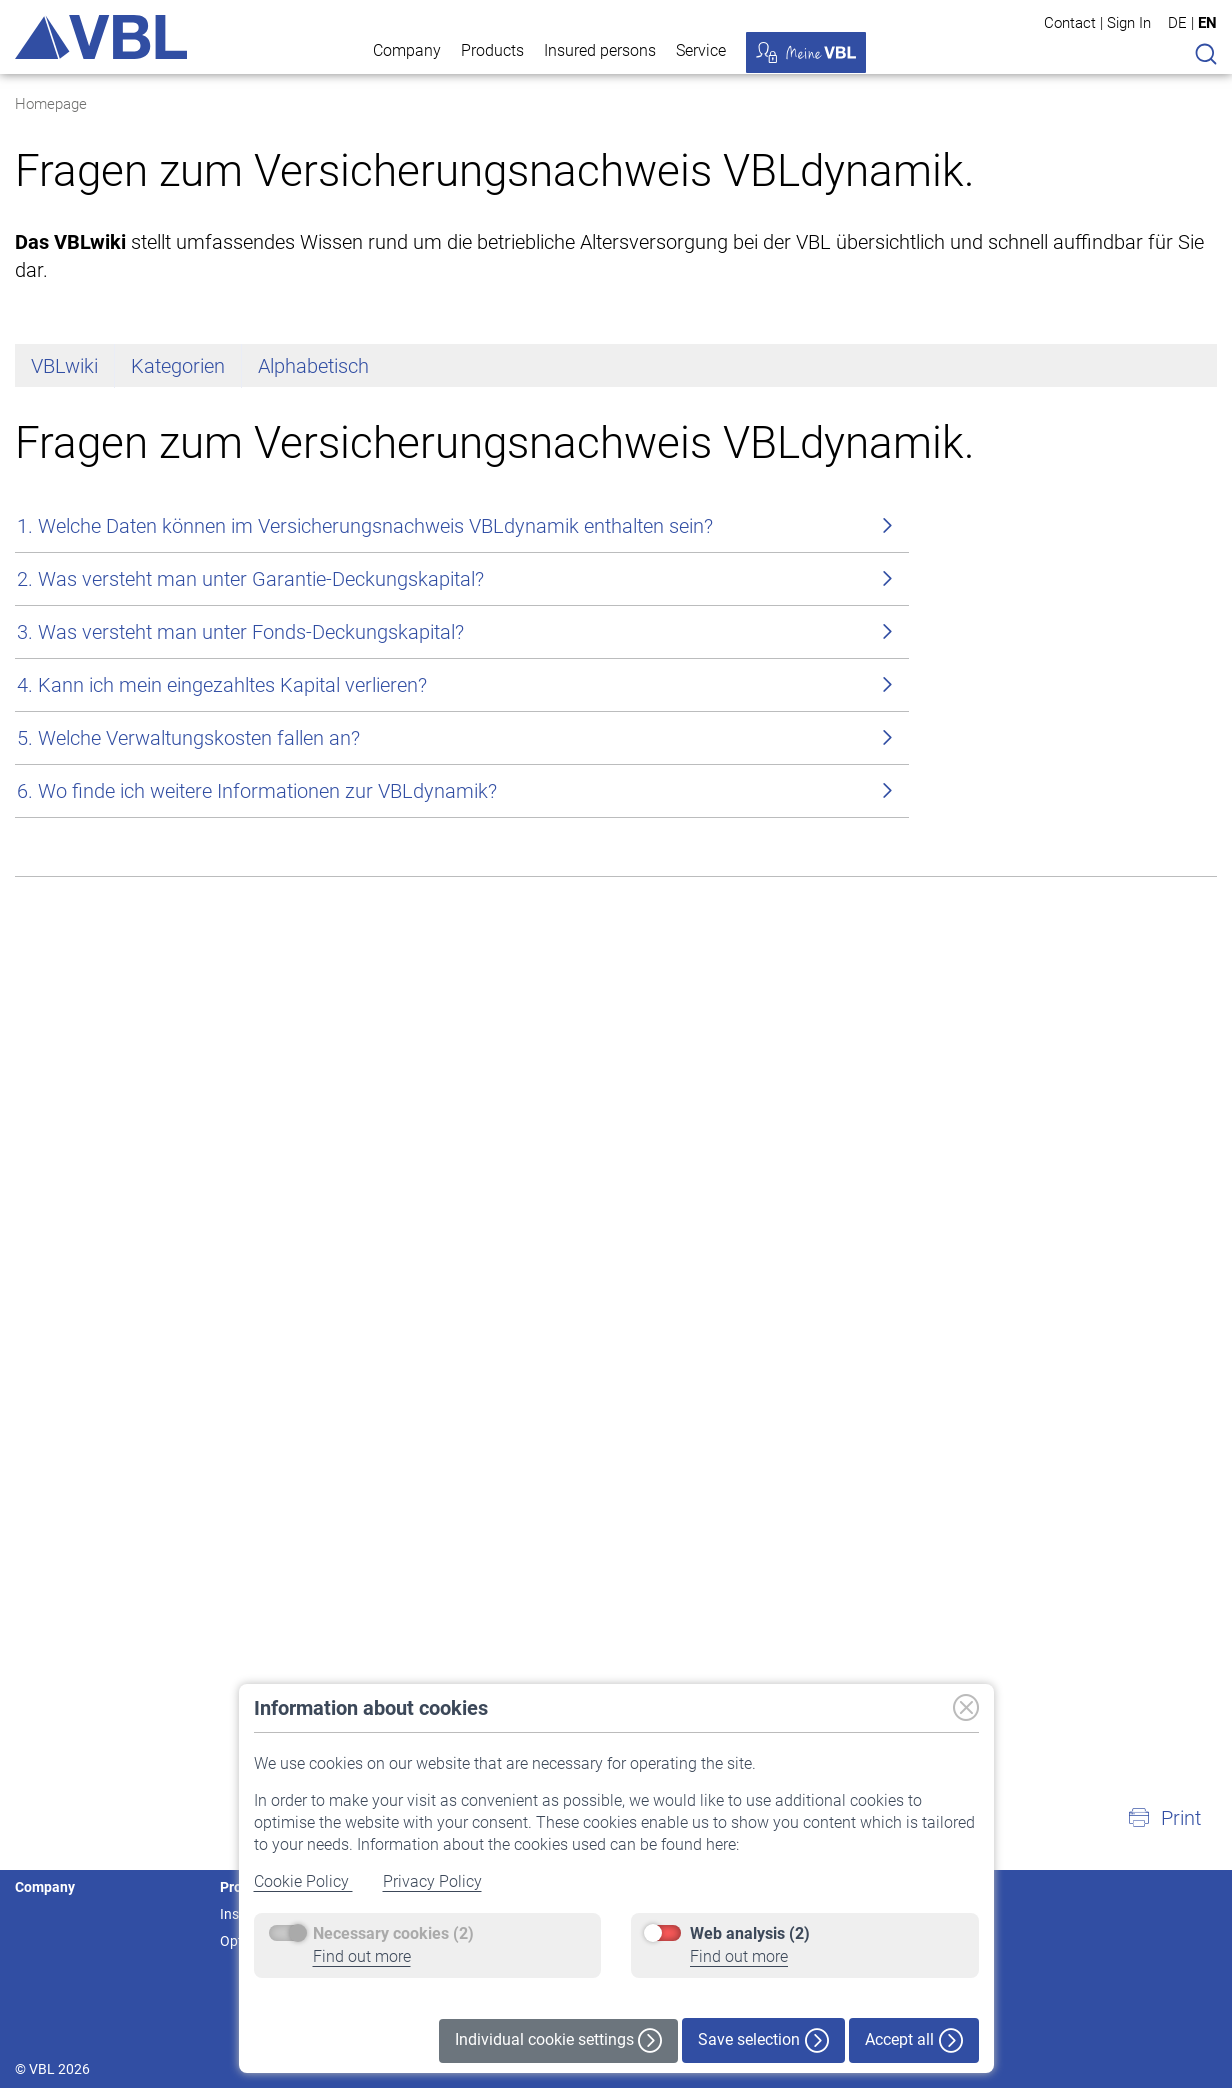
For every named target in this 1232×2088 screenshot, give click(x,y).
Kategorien (178, 761)
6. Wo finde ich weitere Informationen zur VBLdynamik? (257, 1186)
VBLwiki (64, 761)
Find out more (362, 1956)
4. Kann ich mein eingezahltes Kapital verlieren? (222, 1080)
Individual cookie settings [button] (558, 2040)
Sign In (1129, 22)
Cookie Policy (303, 1881)
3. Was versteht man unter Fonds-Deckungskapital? (240, 1027)
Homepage (51, 104)
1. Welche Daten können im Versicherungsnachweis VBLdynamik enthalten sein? (365, 921)
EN (1207, 23)
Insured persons (600, 50)
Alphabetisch (313, 761)
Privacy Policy (432, 1881)
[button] (1164, 1818)
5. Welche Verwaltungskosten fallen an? (188, 1133)
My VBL (806, 52)
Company (407, 50)
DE (1177, 23)
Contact (1070, 22)
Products (492, 50)
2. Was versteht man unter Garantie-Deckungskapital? (250, 974)
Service (701, 50)
